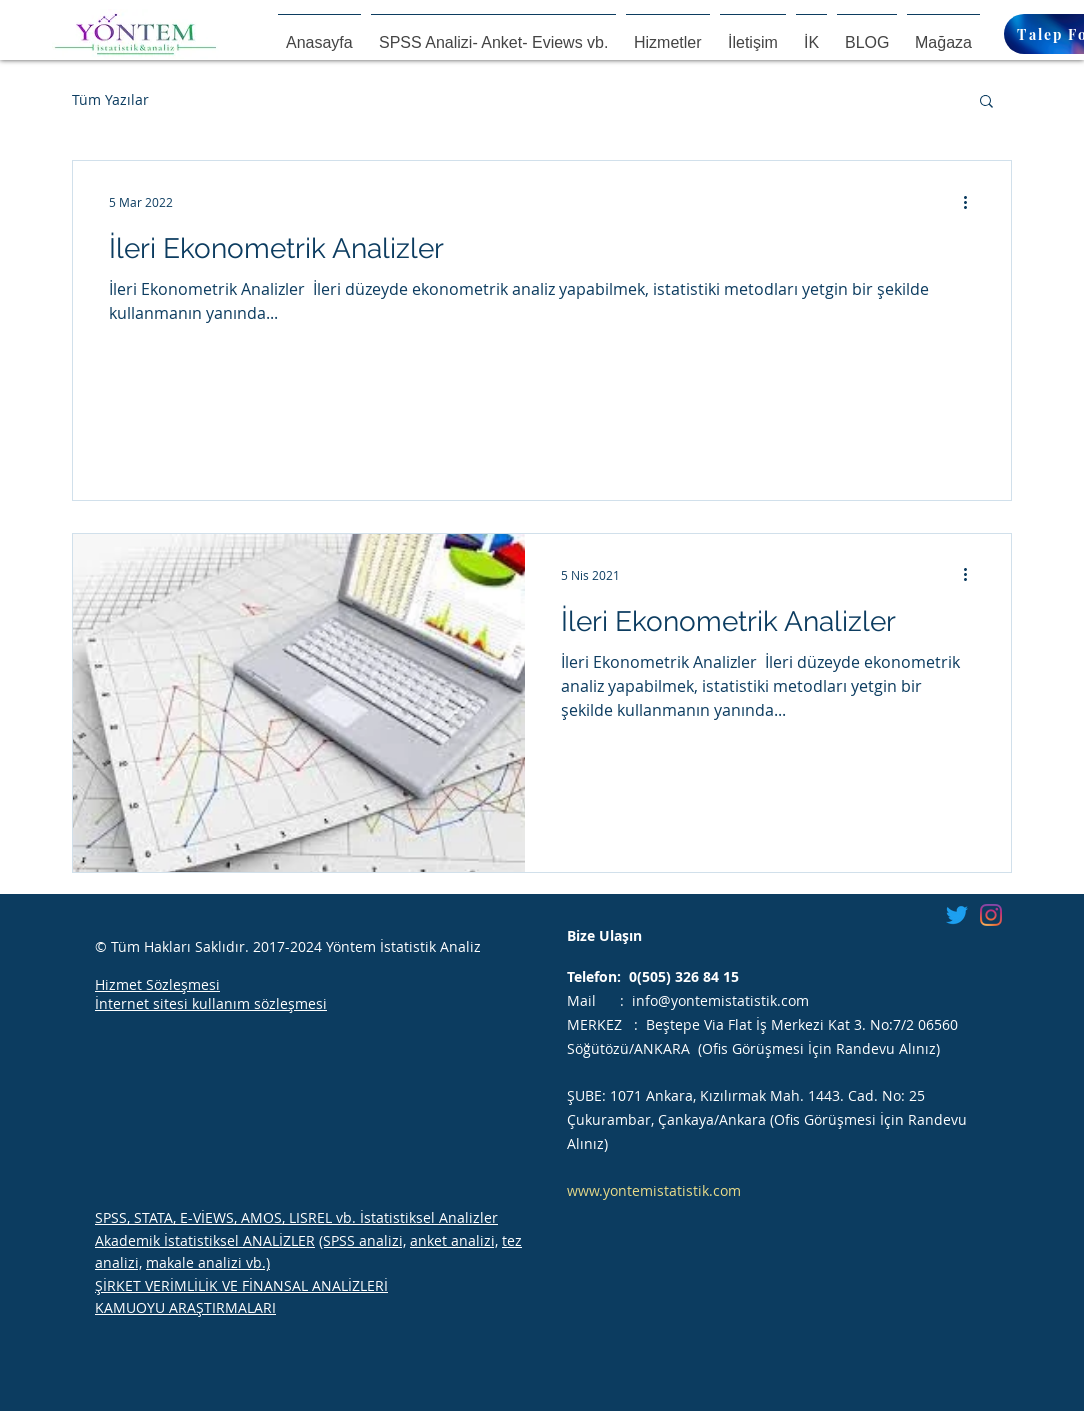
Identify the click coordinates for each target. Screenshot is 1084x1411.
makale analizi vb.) (208, 1262)
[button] (986, 102)
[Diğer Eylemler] (972, 202)
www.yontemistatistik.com (654, 1190)
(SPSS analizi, (362, 1240)
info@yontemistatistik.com (720, 1000)
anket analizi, (454, 1240)
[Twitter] (957, 915)
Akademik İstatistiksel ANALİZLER (205, 1240)
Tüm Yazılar (110, 99)
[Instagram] (991, 915)
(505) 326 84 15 (688, 976)
